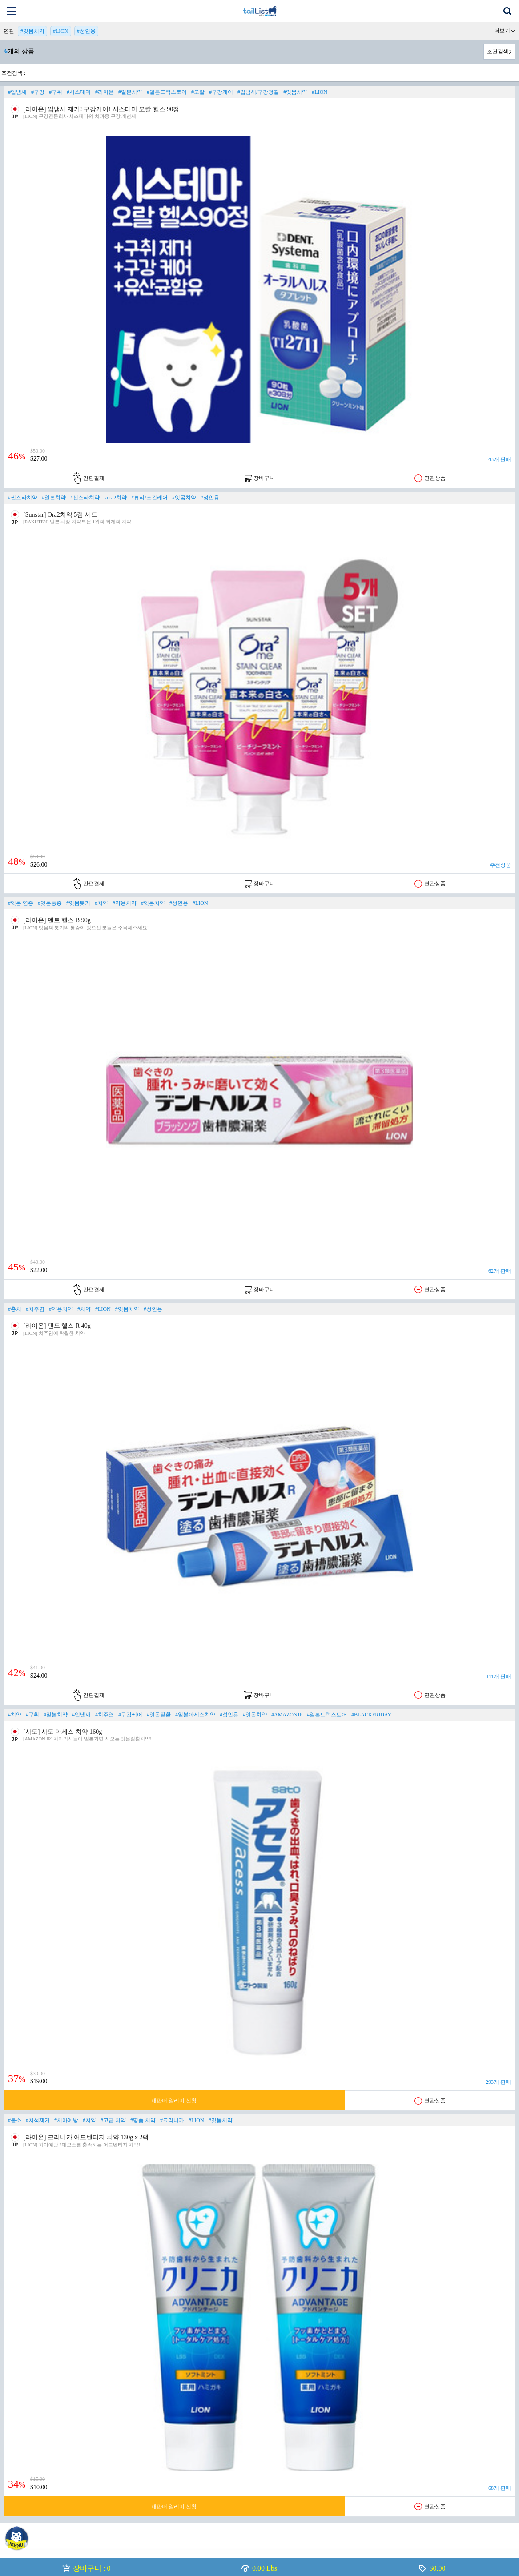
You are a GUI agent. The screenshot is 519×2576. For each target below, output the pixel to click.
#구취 (55, 92)
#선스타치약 (85, 497)
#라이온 (104, 92)
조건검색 (497, 51)
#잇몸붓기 (78, 903)
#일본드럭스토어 (167, 92)
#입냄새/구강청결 (258, 92)
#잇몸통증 (50, 903)
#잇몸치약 (32, 31)
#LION (60, 31)
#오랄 (198, 92)
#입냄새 (17, 92)
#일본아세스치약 (195, 1715)
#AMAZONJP (286, 1715)
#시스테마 (79, 92)
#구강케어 (221, 92)
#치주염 (35, 1309)
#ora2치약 (115, 497)
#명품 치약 (143, 2120)
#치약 (101, 903)
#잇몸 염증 (20, 903)
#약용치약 (125, 903)
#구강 (37, 92)
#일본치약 (130, 92)
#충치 (14, 1309)
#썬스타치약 (22, 497)
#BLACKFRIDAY (371, 1715)
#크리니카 (172, 2120)
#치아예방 (66, 2120)
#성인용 (86, 31)
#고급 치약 (113, 2120)
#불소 (14, 2120)
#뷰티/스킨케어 (149, 497)
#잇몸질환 (159, 1715)
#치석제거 (38, 2120)
